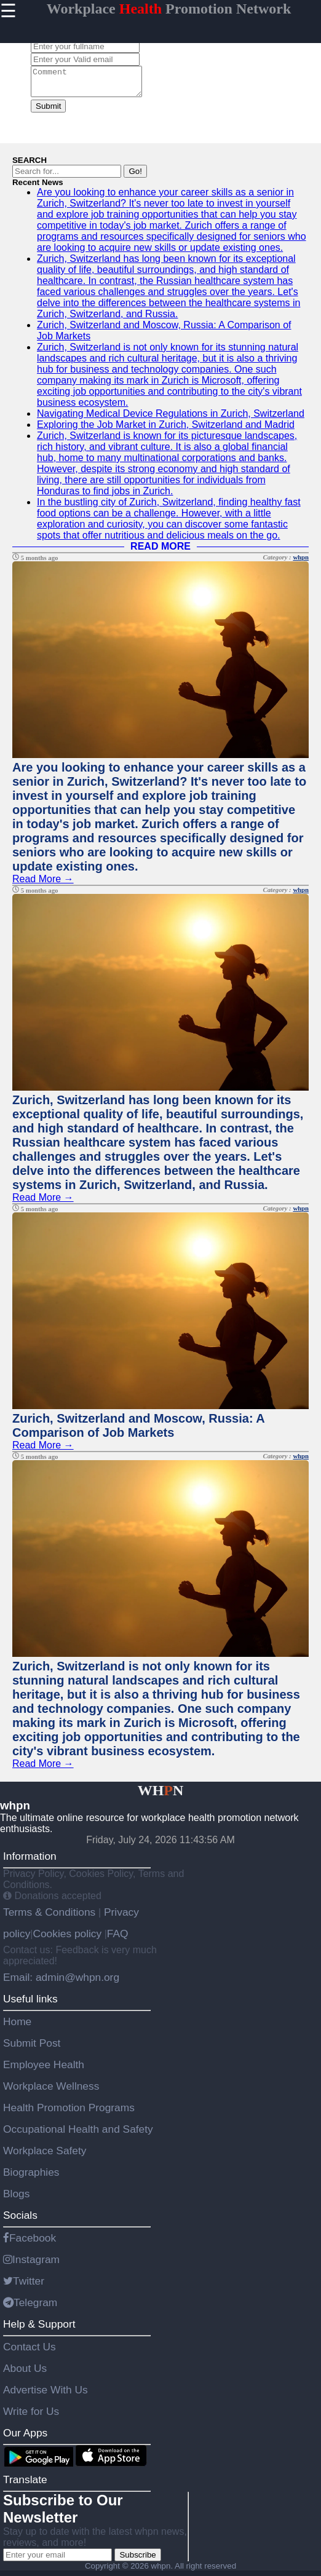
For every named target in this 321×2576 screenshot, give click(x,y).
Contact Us (29, 2352)
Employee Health (43, 2070)
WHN (161, 1796)
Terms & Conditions (50, 1917)
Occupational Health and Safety (78, 2134)
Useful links (30, 2004)
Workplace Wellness (51, 2091)
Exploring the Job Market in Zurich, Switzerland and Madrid (166, 430)
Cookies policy (67, 1939)
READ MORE (160, 552)
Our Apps (25, 2438)
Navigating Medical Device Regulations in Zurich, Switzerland (170, 419)
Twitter (23, 2286)
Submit (48, 111)
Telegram (30, 2308)
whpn (301, 562)
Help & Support (39, 2329)
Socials (20, 2220)
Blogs (16, 2199)
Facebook (29, 2243)
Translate (25, 2485)
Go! (135, 176)
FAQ (118, 1939)
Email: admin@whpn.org (61, 1983)
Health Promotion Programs (69, 2113)
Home (17, 2027)
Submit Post (31, 2048)
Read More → (43, 884)
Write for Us (31, 2417)
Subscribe (137, 2560)
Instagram (31, 2265)
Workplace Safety (44, 2156)
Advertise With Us (45, 2395)
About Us (25, 2374)
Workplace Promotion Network (169, 9)
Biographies (31, 2177)
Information (30, 1861)
